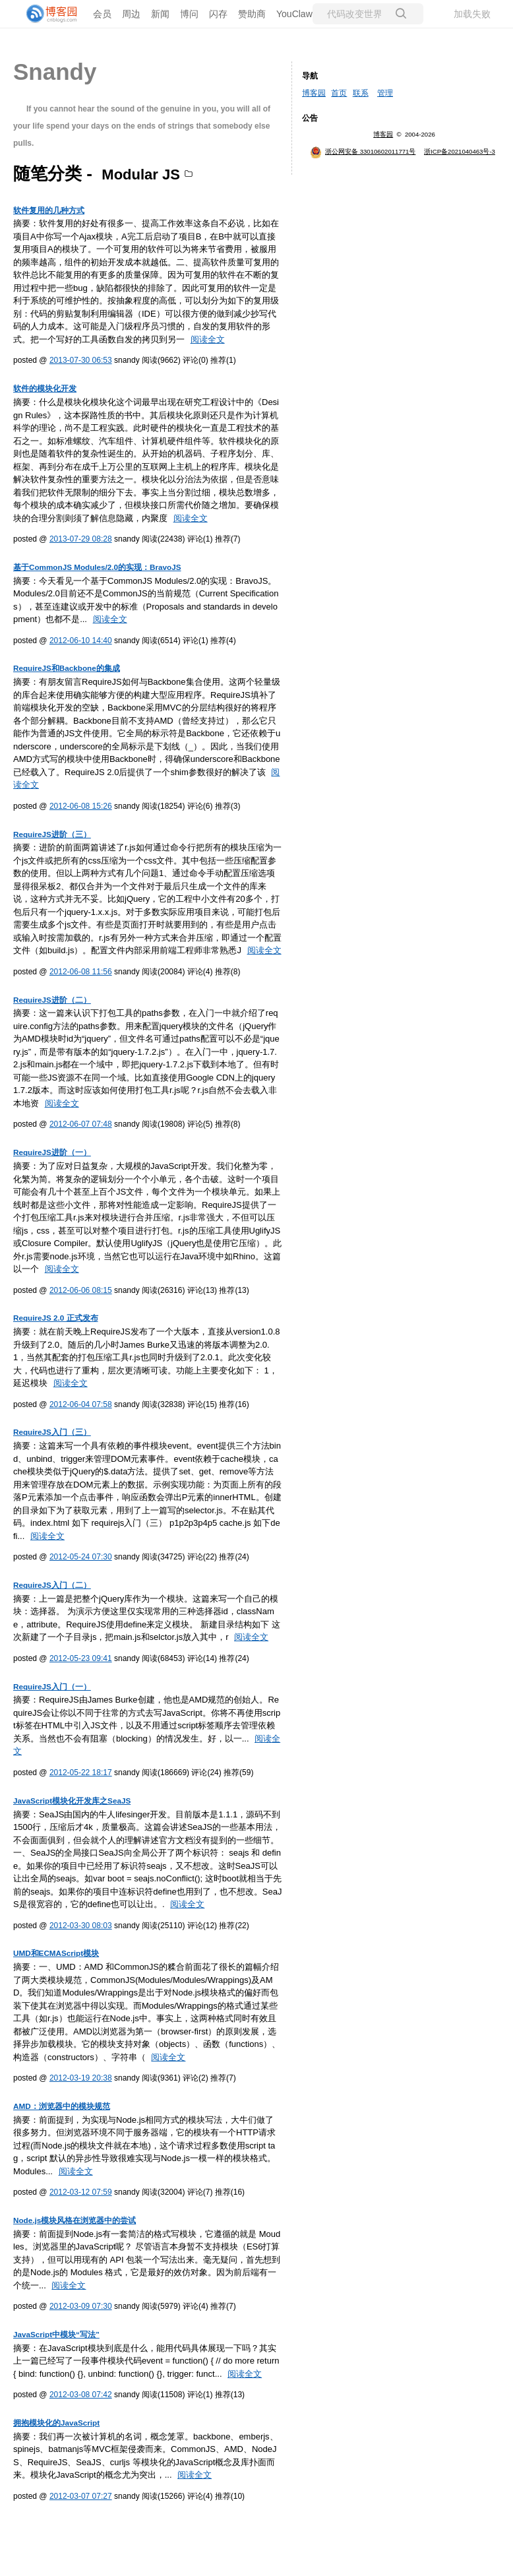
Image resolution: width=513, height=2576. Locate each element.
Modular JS (141, 174)
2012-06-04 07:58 (80, 1404)
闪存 (218, 14)
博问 (189, 14)
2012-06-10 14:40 (80, 640)
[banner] (52, 14)
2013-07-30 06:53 (80, 360)
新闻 (160, 14)
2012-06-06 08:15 (80, 1290)
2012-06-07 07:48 (80, 1124)
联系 (361, 93)
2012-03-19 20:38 (80, 2078)
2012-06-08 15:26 (80, 806)
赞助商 (252, 14)
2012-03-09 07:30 (80, 2306)
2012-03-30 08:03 (80, 1925)
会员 (102, 14)
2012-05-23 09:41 (80, 1658)
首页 (339, 93)
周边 (131, 14)
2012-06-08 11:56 (80, 971)
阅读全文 (208, 339)
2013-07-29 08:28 (80, 539)
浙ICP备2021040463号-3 (459, 151)
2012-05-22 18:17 (80, 1772)
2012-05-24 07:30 (80, 1556)
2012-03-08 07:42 (80, 2394)
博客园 (314, 93)
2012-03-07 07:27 (80, 2496)
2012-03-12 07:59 (80, 2192)
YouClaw (294, 14)
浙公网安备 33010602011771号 (362, 151)
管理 (385, 93)
